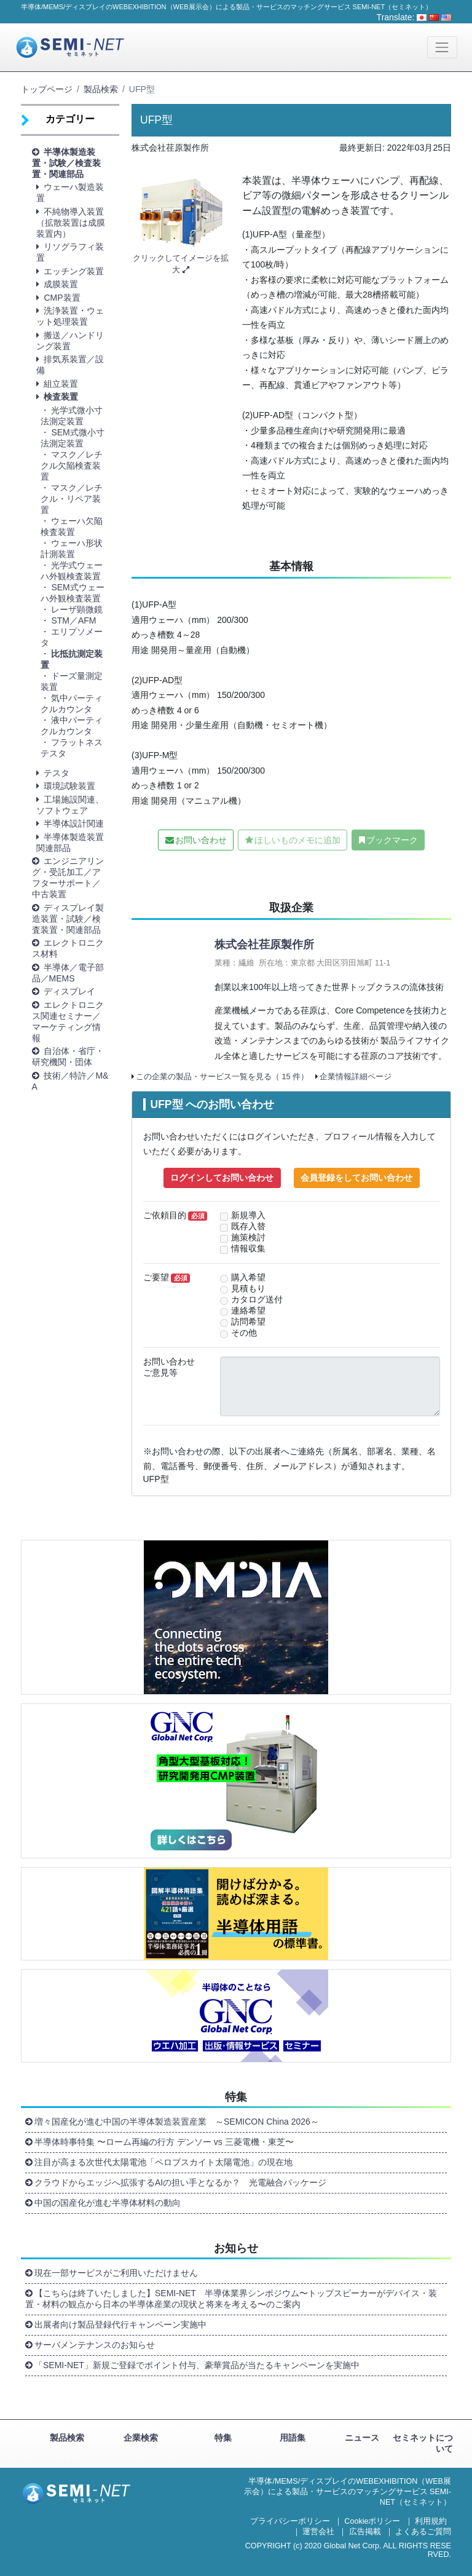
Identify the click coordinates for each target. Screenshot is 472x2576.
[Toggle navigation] (442, 47)
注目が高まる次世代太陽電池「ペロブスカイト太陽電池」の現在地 (163, 2162)
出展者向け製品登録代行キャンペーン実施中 (120, 2324)
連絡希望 (248, 1311)
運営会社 (318, 2531)
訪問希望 (248, 1322)
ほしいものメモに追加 (297, 840)
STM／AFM (73, 620)
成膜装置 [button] (61, 284)
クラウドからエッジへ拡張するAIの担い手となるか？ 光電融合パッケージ (180, 2182)
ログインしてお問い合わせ (221, 1178)
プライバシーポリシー (290, 2521)
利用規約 (431, 2521)
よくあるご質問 (423, 2531)
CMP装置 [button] (62, 298)
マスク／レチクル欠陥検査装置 (72, 466)
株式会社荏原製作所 (264, 944)
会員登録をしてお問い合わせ (356, 1178)
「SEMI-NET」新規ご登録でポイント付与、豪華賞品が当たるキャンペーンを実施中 (197, 2365)
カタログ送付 (257, 1299)
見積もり (248, 1288)
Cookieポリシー (372, 2521)
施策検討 (248, 1237)
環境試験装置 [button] (69, 786)
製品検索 (101, 89)
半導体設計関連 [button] (74, 823)
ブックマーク (392, 840)
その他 (244, 1333)
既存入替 (248, 1226)
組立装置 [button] (61, 384)
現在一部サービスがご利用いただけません (116, 2273)
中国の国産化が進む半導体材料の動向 (107, 2203)
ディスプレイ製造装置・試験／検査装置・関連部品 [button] (68, 919)
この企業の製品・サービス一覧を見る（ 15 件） (222, 1076)
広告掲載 (365, 2531)
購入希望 (248, 1277)
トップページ (47, 89)
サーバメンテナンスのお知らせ (94, 2345)
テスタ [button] (56, 773)
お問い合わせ (201, 840)
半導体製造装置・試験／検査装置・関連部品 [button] (66, 163)
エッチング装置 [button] (74, 271)
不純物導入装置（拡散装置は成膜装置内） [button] (70, 223)
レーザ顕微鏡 (77, 609)
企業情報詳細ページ (355, 1076)
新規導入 (248, 1215)
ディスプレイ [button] (69, 991)
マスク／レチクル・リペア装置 (72, 499)
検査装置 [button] (61, 397)
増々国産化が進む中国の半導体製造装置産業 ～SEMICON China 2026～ (176, 2121)
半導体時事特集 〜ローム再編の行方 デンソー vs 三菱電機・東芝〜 (164, 2142)
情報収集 (248, 1248)
